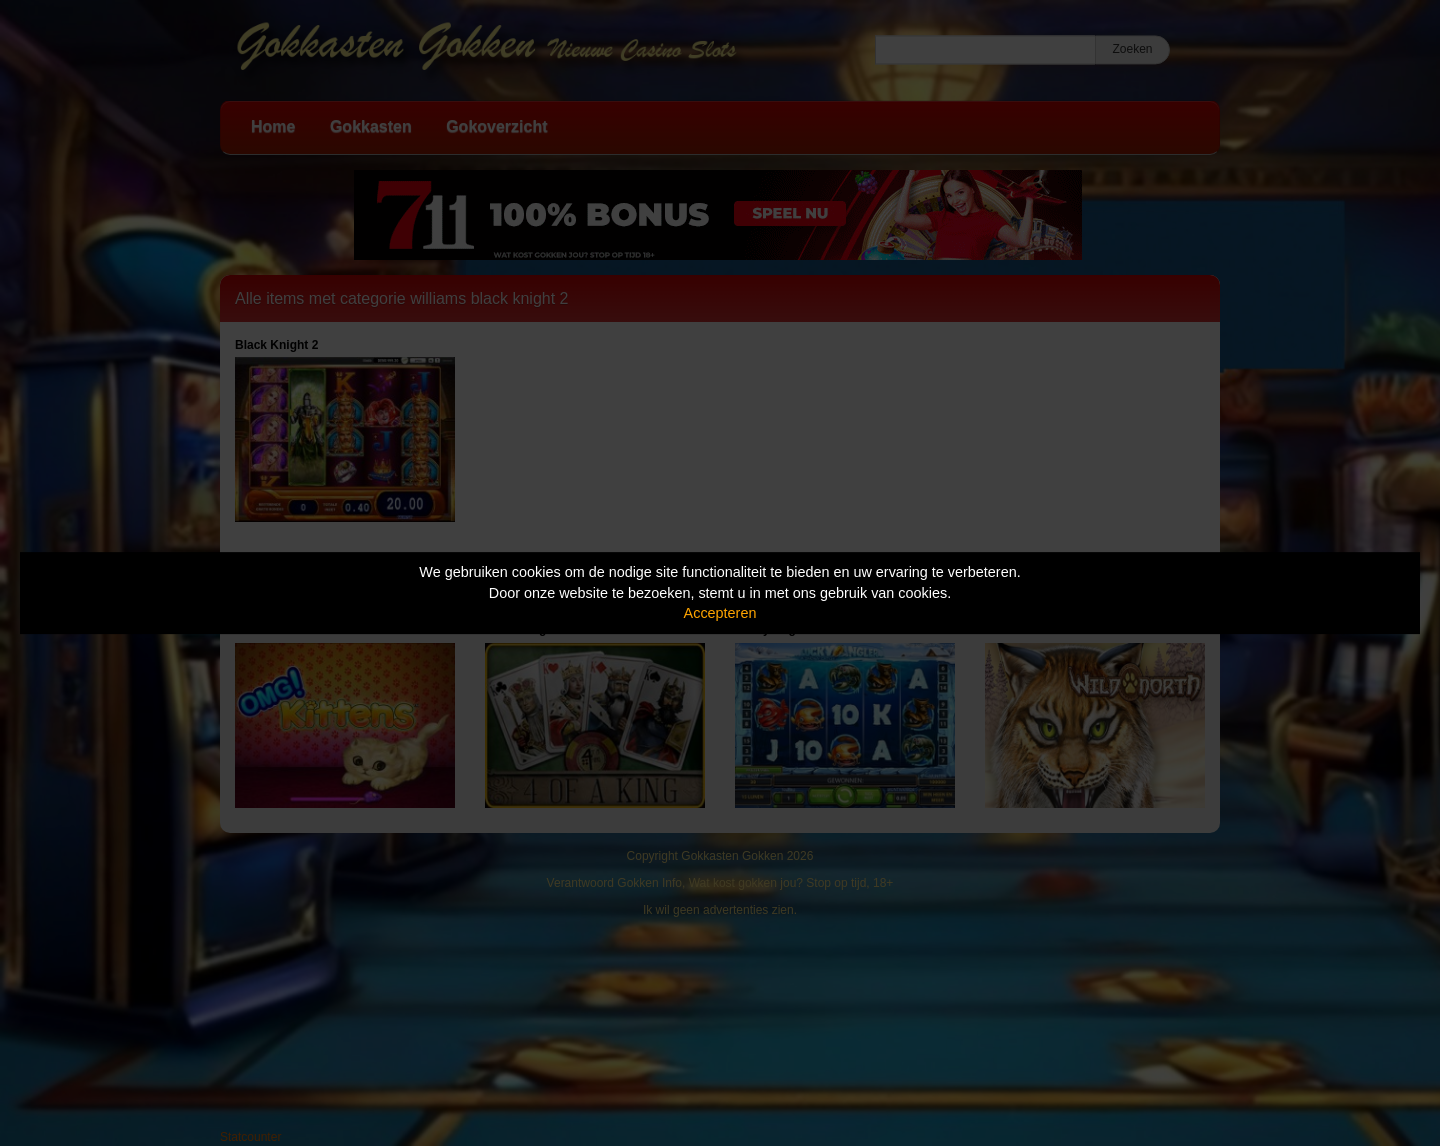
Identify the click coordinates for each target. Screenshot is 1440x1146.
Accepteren (720, 613)
